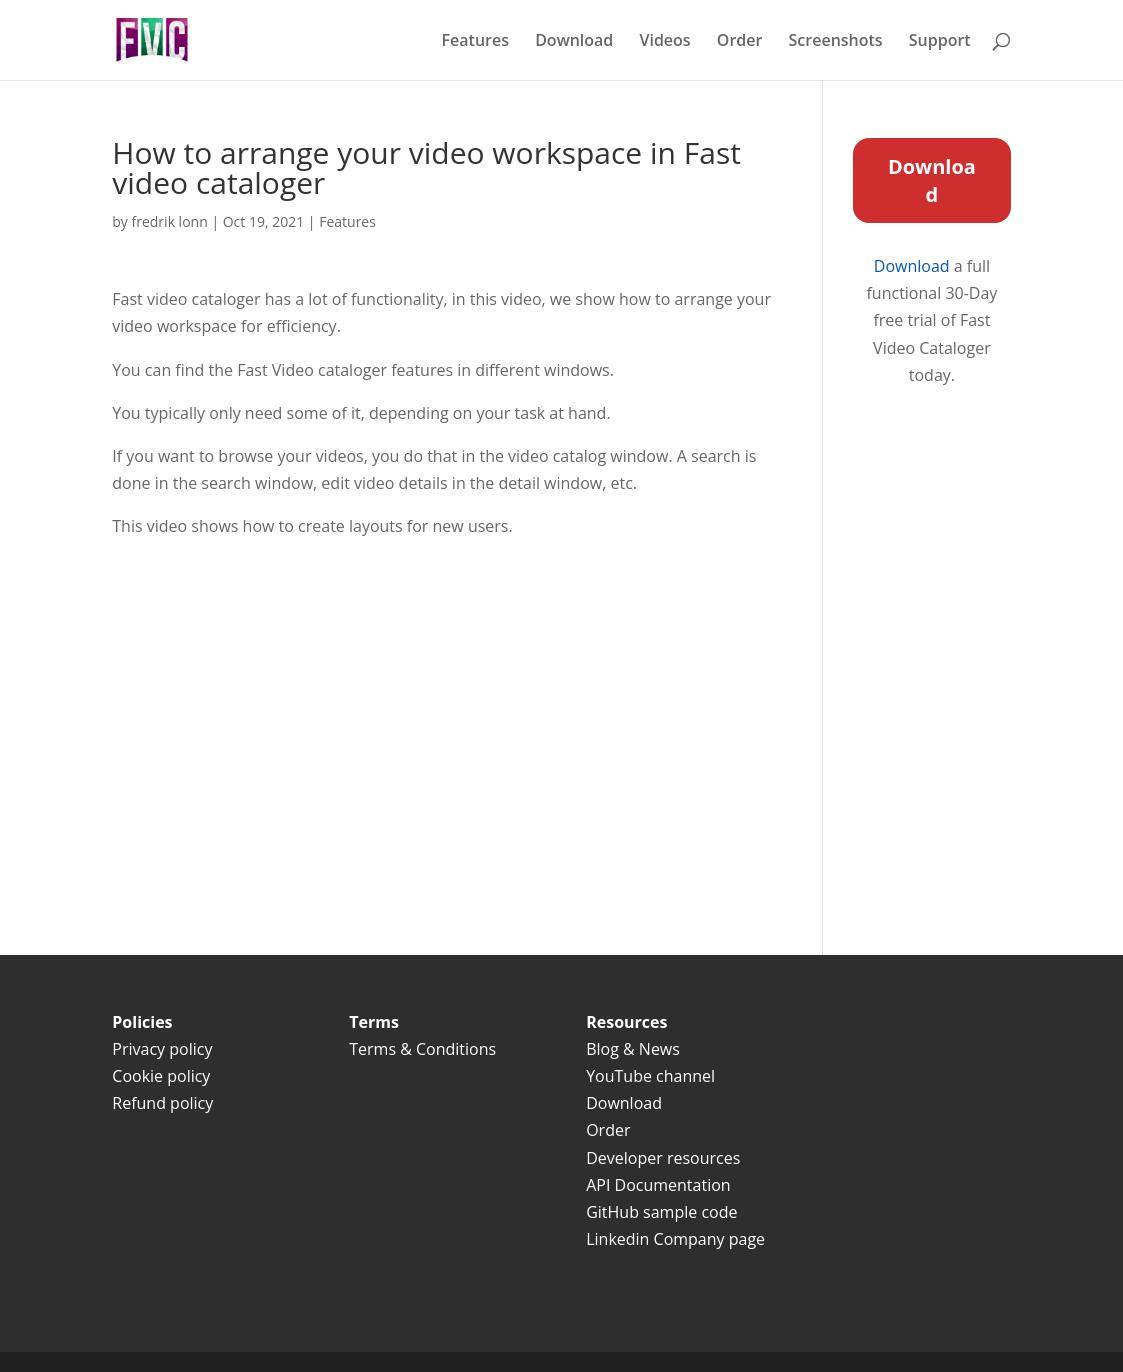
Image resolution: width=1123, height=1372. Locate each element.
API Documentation (658, 1185)
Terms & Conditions (424, 1049)
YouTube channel (650, 1076)
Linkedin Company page (675, 1239)
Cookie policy (161, 1076)
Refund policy (162, 1103)
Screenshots (836, 42)
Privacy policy (162, 1049)
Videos (664, 42)
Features (475, 42)
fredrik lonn (170, 221)
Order (740, 42)
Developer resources (663, 1158)
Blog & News (633, 1049)
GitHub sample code (661, 1212)
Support (940, 42)
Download (574, 42)
